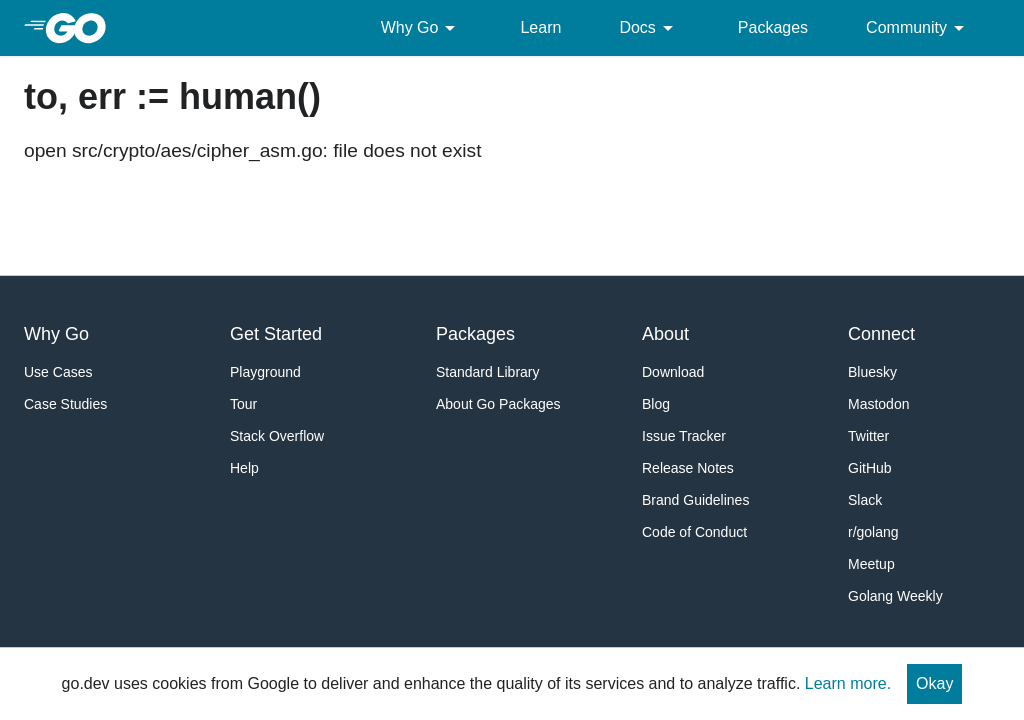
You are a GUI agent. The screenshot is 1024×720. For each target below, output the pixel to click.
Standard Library (488, 372)
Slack (865, 500)
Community (918, 28)
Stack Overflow (277, 436)
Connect (881, 334)
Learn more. (848, 683)
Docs (649, 28)
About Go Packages (498, 404)
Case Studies (65, 404)
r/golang (873, 532)
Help (244, 468)
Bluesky (872, 372)
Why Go (422, 28)
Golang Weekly (895, 596)
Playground (265, 372)
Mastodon (878, 404)
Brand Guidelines (695, 500)
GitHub (870, 468)
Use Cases (58, 372)
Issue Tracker (684, 436)
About (665, 334)
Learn (540, 27)
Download (673, 372)
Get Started (276, 334)
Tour (243, 404)
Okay (934, 683)
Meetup (871, 564)
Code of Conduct (694, 532)
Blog (656, 404)
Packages (773, 27)
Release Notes (688, 468)
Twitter (868, 436)
